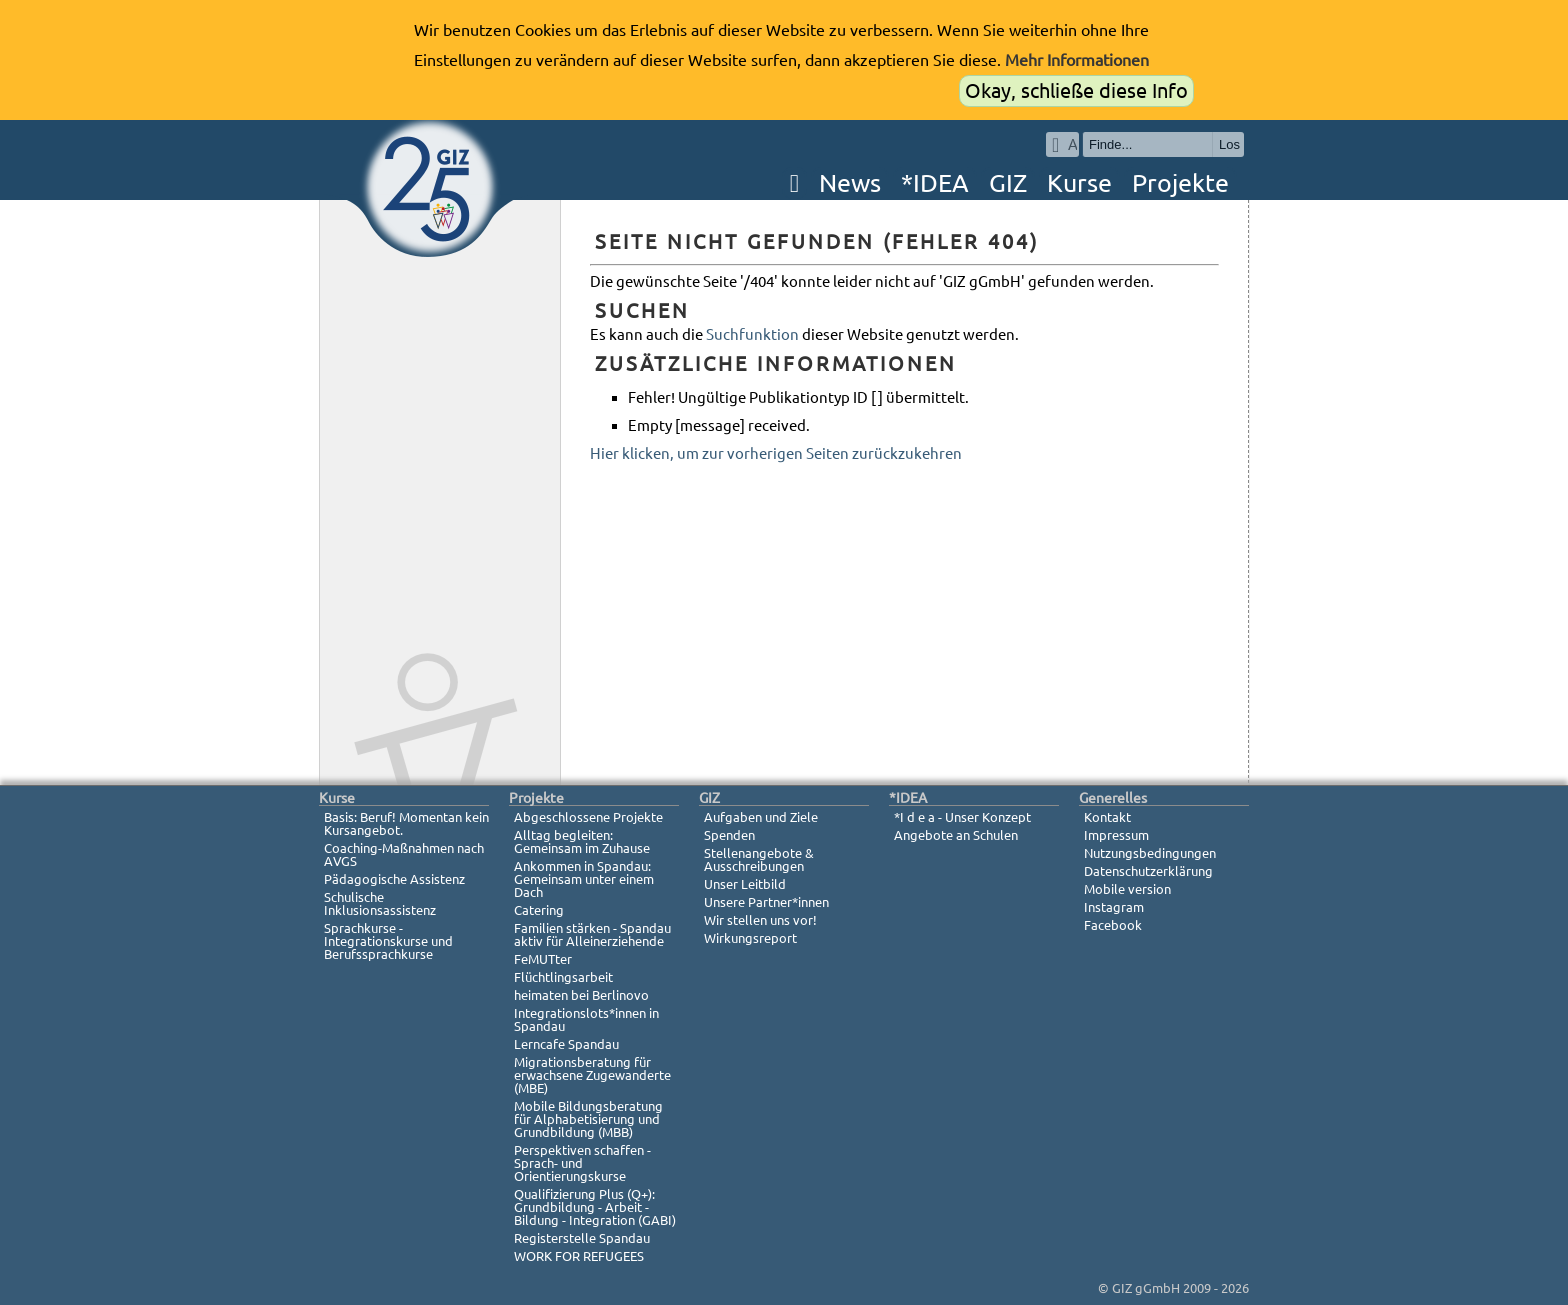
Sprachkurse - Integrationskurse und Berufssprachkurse (388, 941)
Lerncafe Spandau (566, 1044)
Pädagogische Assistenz (394, 879)
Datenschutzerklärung (1148, 871)
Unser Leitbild (745, 884)
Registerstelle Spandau (582, 1238)
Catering (539, 910)
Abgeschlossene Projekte (588, 817)
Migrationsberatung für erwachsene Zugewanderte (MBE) (592, 1075)
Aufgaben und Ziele (761, 817)
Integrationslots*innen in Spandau (586, 1019)
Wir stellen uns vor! (760, 920)
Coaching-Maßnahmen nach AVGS (404, 854)
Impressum (1116, 835)
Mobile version (1127, 889)
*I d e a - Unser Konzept (962, 817)
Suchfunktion (752, 334)
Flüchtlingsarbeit (563, 977)
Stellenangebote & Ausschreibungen (759, 859)
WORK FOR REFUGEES (579, 1256)
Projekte (1180, 183)
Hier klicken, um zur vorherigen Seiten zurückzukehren (776, 453)
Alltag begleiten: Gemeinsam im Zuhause (582, 841)
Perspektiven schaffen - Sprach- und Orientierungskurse (582, 1163)
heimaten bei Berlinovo (581, 995)
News (850, 183)
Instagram (1114, 907)
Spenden (729, 835)
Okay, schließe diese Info (1076, 90)
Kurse (1079, 183)
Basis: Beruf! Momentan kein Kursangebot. (406, 823)
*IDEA (935, 183)
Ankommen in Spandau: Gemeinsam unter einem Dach (584, 879)
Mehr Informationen (1077, 60)
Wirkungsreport (750, 938)
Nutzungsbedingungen (1150, 853)
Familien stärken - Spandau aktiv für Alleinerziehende (592, 934)
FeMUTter (543, 959)
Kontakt (1107, 817)
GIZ (1008, 183)
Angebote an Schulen (956, 835)
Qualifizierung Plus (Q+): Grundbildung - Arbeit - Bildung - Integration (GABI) (595, 1207)
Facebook (1113, 925)
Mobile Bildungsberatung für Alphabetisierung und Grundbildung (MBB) (588, 1119)
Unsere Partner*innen (766, 902)
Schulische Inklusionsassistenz (380, 903)
